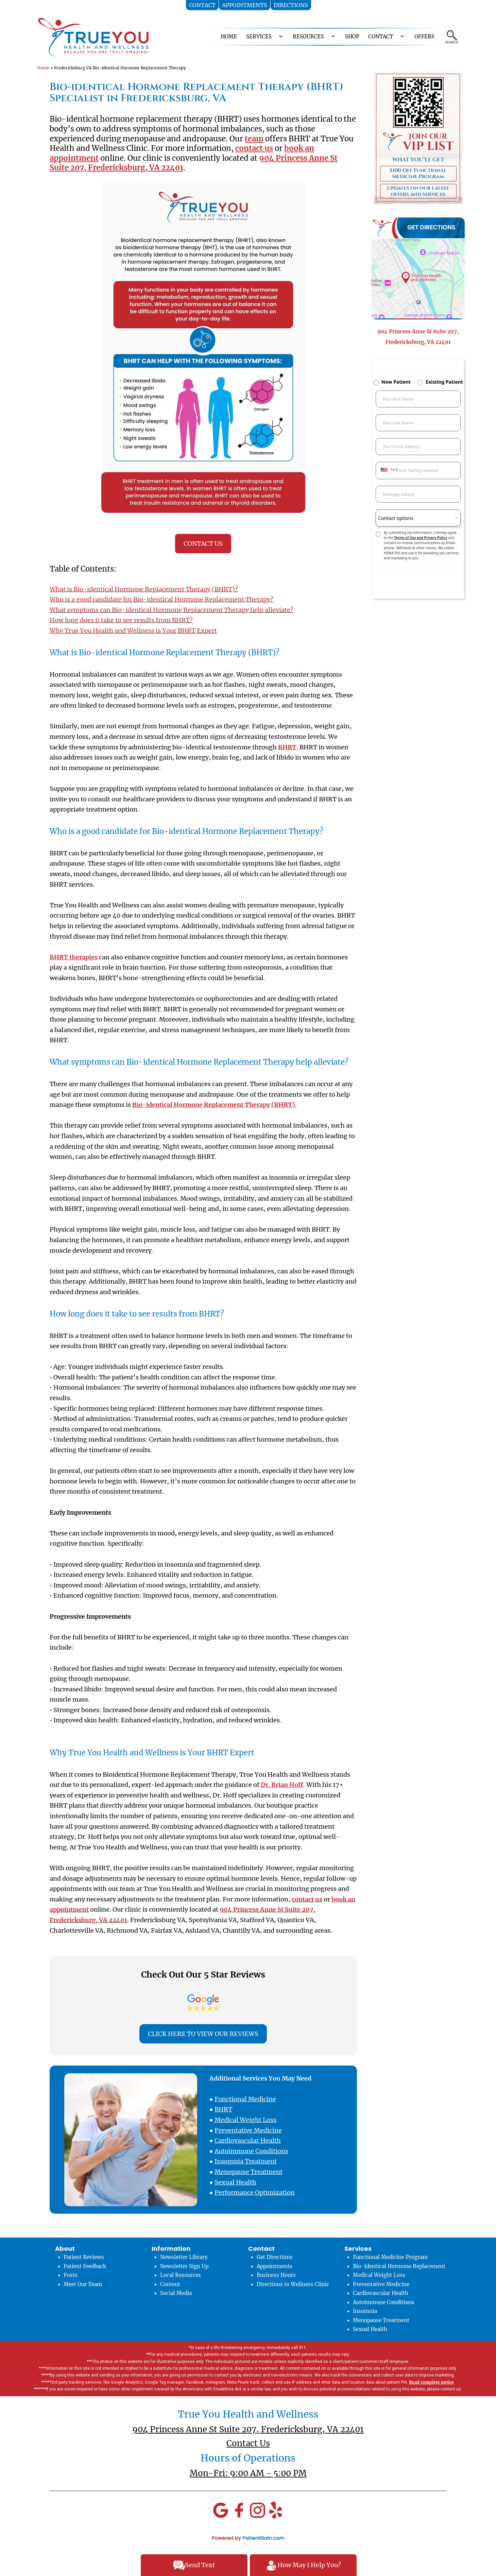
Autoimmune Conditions (383, 2302)
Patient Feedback (85, 2266)
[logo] (93, 37)
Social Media (176, 2293)
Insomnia (365, 2311)
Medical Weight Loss (379, 2275)
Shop (352, 36)
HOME (229, 36)
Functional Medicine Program (390, 2257)
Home (43, 67)
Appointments (274, 2266)
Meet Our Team (83, 2284)
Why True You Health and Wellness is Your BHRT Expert (133, 630)
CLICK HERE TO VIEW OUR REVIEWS (203, 2034)
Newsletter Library (184, 2257)
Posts (71, 2275)
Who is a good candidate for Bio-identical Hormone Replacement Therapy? (161, 599)
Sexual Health (370, 2329)
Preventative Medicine (381, 2284)
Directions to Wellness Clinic (293, 2284)
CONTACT (380, 36)
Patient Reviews (84, 2257)
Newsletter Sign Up (184, 2266)
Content (170, 2284)
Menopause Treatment (381, 2320)
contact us (254, 148)
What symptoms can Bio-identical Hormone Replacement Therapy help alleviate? (171, 610)
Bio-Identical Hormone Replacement (399, 2266)
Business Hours (276, 2275)
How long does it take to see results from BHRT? (121, 620)
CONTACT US (203, 543)
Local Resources (180, 2275)
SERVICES (259, 36)
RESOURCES (308, 36)
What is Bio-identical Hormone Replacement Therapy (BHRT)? (144, 589)
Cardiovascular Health (380, 2293)
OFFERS (424, 36)
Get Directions (275, 2257)
